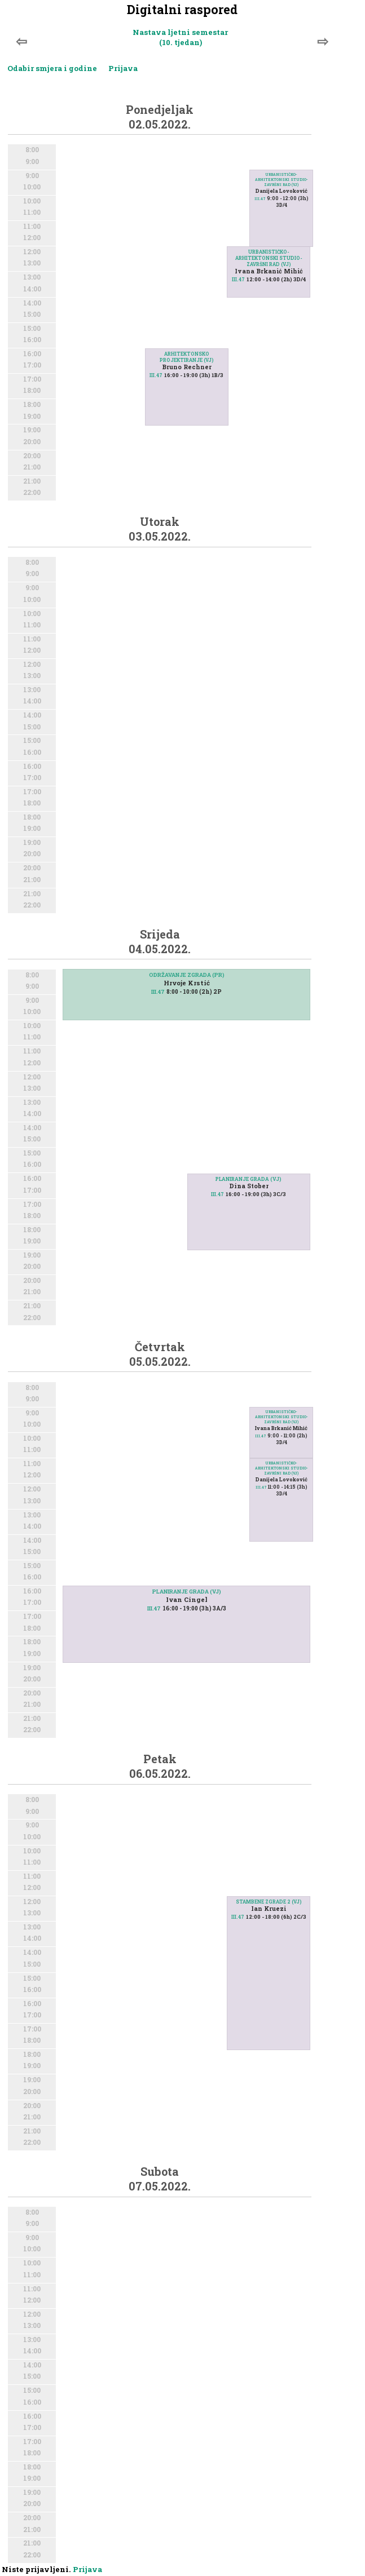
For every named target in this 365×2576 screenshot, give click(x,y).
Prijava (123, 68)
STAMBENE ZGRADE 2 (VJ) (269, 1901)
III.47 (155, 375)
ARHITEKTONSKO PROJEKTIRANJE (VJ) (187, 357)
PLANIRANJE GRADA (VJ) (249, 1179)
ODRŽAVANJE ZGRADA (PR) (187, 975)
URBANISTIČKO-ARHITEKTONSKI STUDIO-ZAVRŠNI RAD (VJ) (268, 258)
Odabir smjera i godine (52, 68)
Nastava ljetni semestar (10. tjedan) (180, 37)
